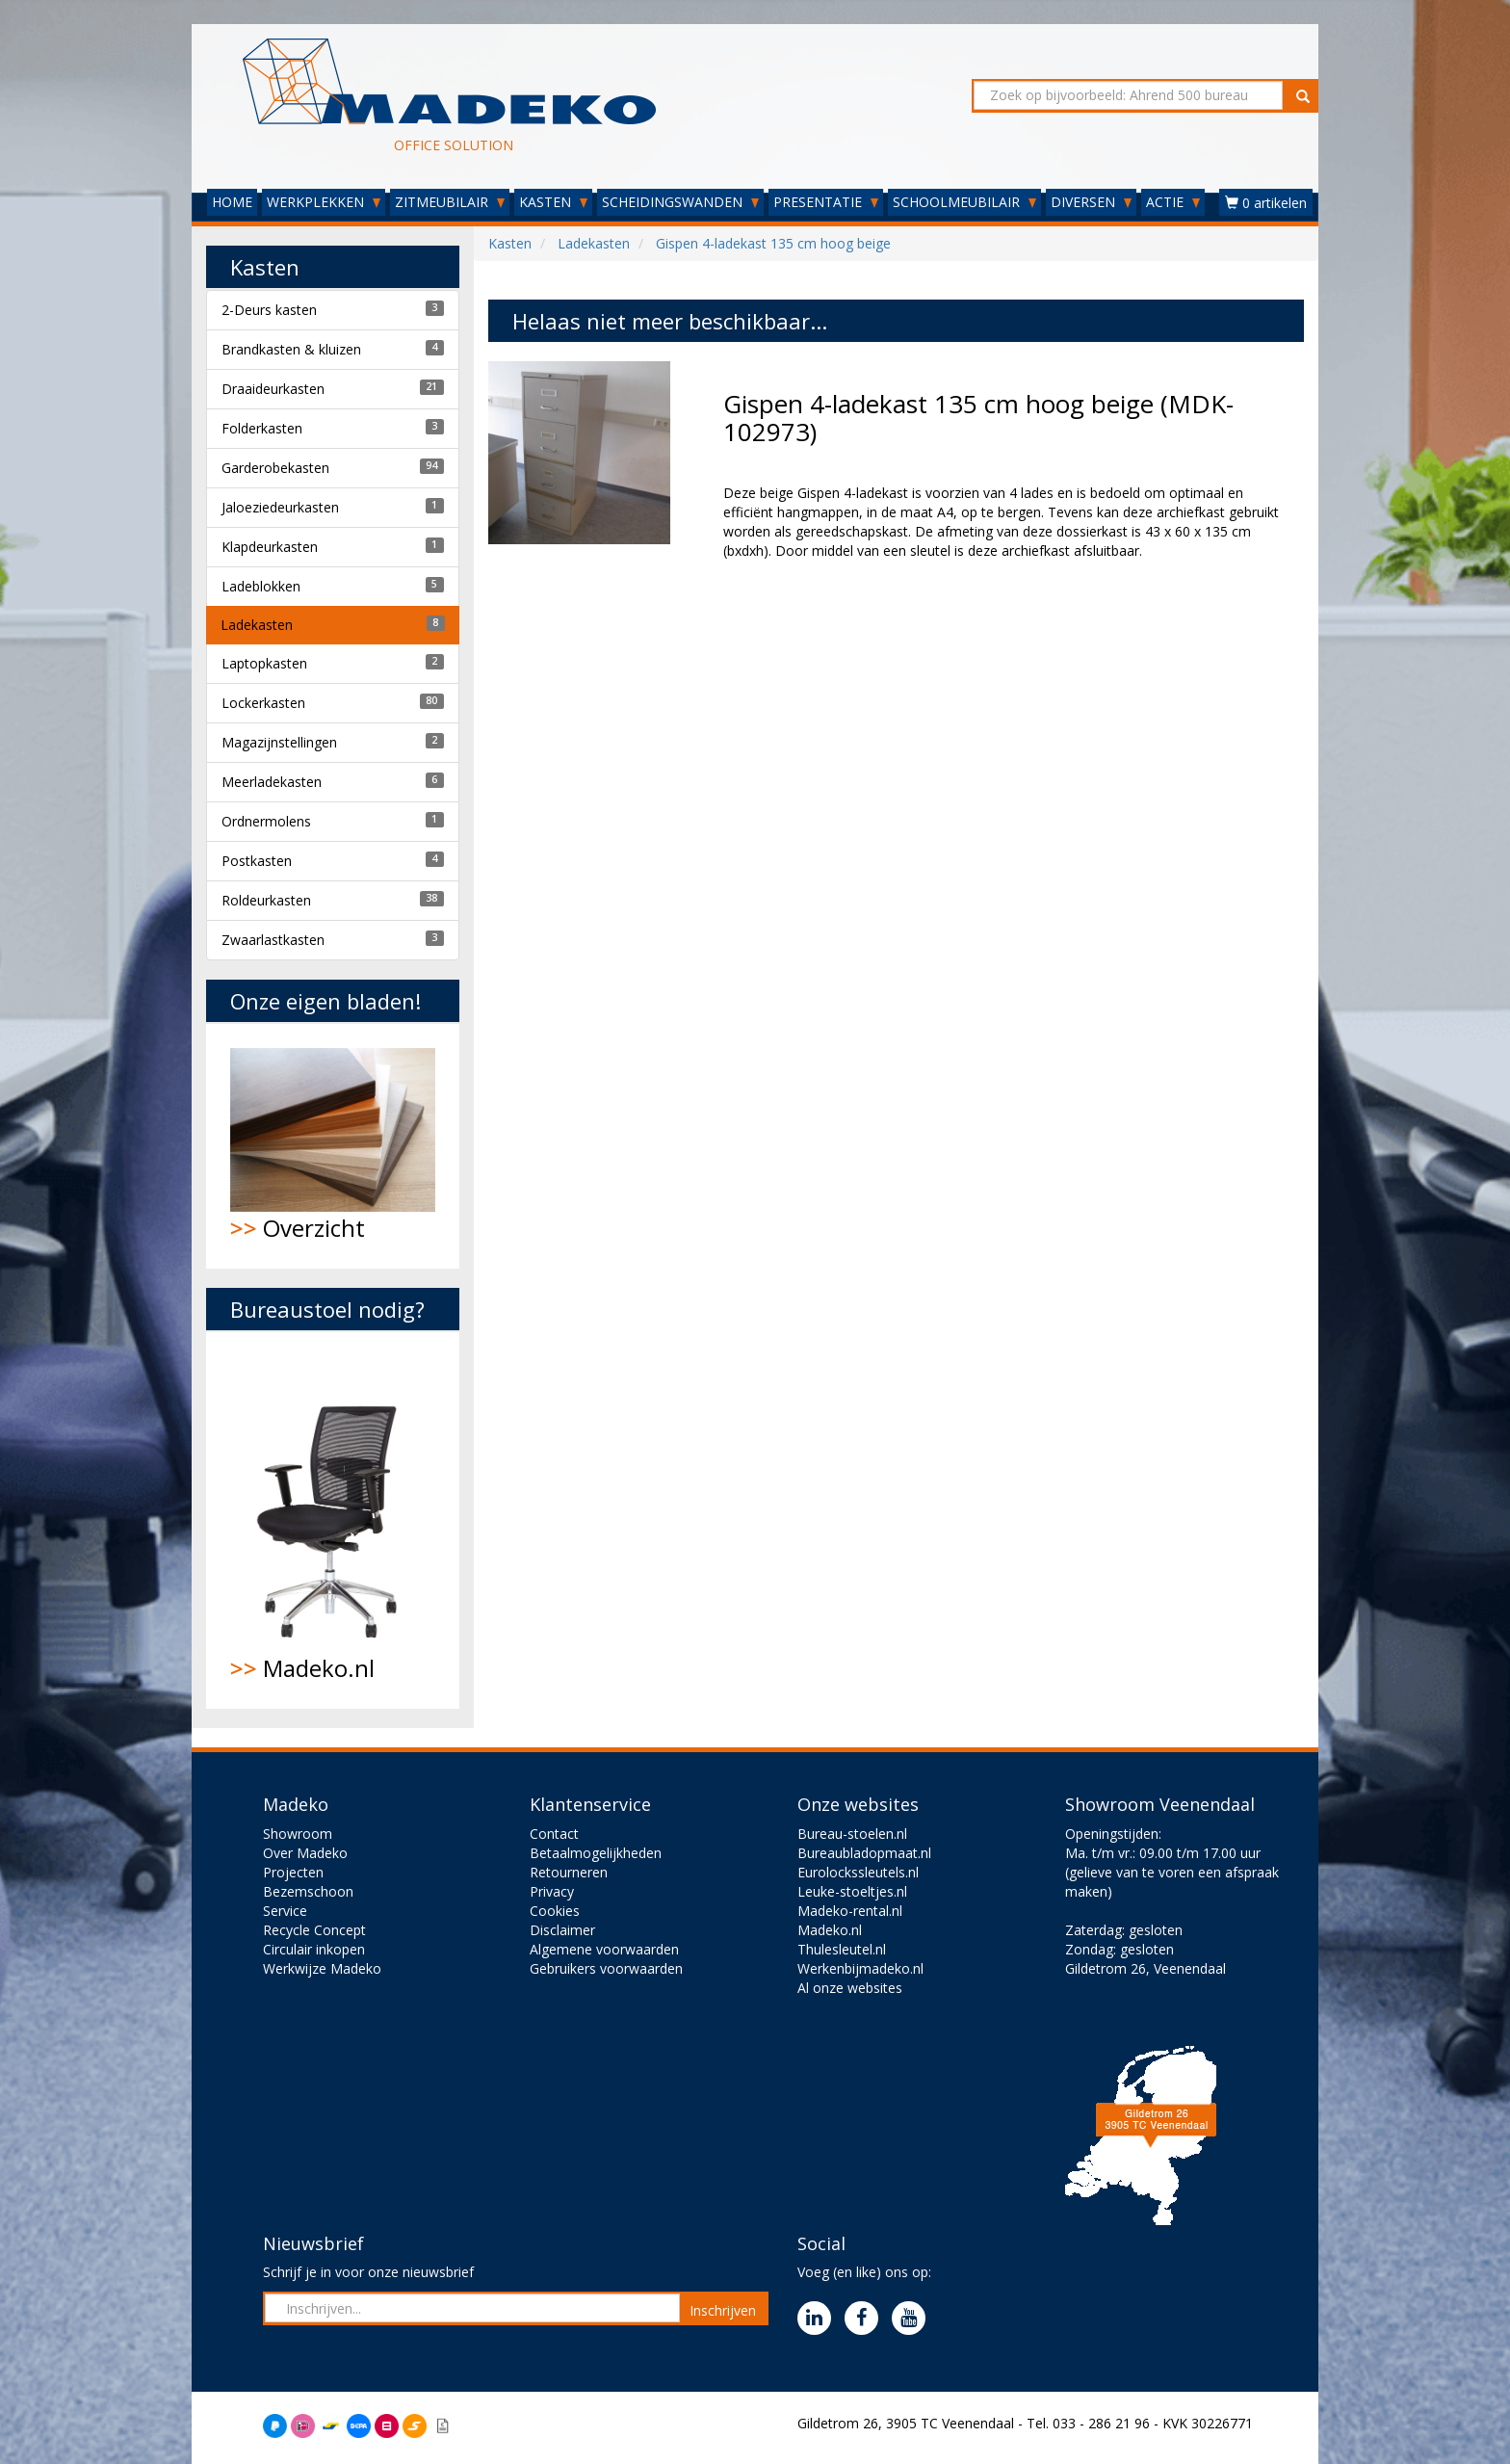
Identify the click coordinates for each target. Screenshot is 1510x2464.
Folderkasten (261, 428)
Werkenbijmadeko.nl (860, 1968)
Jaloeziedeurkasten (280, 507)
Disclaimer (562, 1930)
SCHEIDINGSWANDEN (680, 202)
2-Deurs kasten (269, 310)
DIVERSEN (1091, 202)
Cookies (555, 1910)
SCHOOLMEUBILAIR (964, 202)
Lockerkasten (263, 703)
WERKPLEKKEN (323, 202)
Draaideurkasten (273, 389)
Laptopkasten (264, 663)
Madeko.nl (332, 1520)
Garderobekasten (275, 468)
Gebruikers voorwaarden (606, 1968)
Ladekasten (257, 625)
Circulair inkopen (314, 1949)
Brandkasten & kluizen (291, 349)
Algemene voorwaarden (604, 1949)
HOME (232, 202)
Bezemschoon (308, 1891)
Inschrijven (723, 2310)
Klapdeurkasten (269, 546)
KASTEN (553, 202)
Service (285, 1910)
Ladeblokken (260, 586)
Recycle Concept (314, 1930)
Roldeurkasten (266, 900)
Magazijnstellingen (279, 742)
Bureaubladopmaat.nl (864, 1853)
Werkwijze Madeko (322, 1968)
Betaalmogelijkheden (596, 1853)
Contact (554, 1833)
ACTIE (1173, 202)
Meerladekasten (271, 782)
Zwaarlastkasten (273, 940)
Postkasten (256, 861)
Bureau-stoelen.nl (852, 1833)
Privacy (552, 1891)
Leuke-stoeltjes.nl (852, 1891)
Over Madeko (305, 1853)
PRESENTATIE (825, 202)
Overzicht (332, 1146)
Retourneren (569, 1872)
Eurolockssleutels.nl (858, 1872)
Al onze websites (849, 1988)
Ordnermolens (266, 821)
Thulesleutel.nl (841, 1949)
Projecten (293, 1872)
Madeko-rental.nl (849, 1910)
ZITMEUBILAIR (450, 202)
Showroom (297, 1833)
